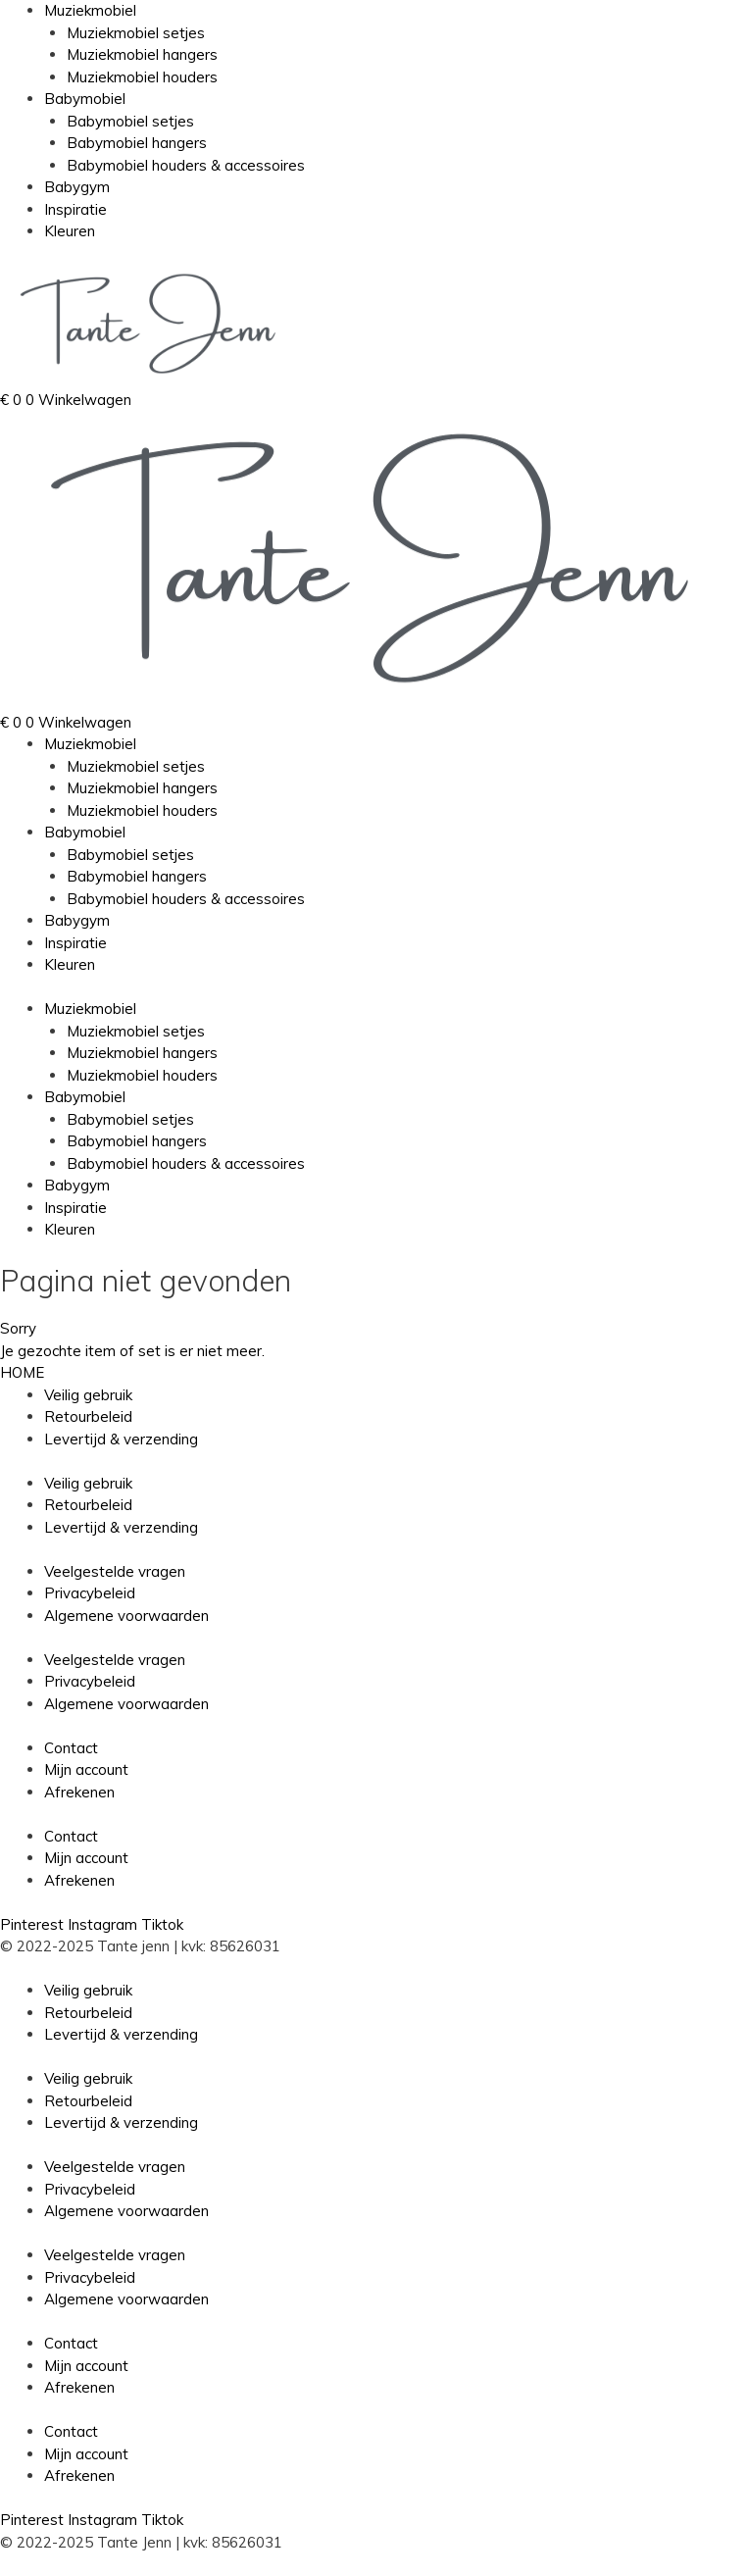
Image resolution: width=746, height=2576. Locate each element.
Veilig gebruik (88, 1395)
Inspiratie (75, 209)
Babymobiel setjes (130, 121)
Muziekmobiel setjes (136, 33)
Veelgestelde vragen (114, 1571)
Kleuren (69, 231)
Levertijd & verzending (121, 1439)
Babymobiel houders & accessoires (186, 165)
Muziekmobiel (90, 10)
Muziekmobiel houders (142, 77)
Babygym (77, 186)
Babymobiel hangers (137, 142)
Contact (71, 1748)
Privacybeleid (89, 1593)
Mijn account (86, 1769)
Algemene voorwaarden (126, 1615)
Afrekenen (79, 1792)
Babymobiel (84, 98)
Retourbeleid (88, 1416)
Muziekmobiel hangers (142, 54)
